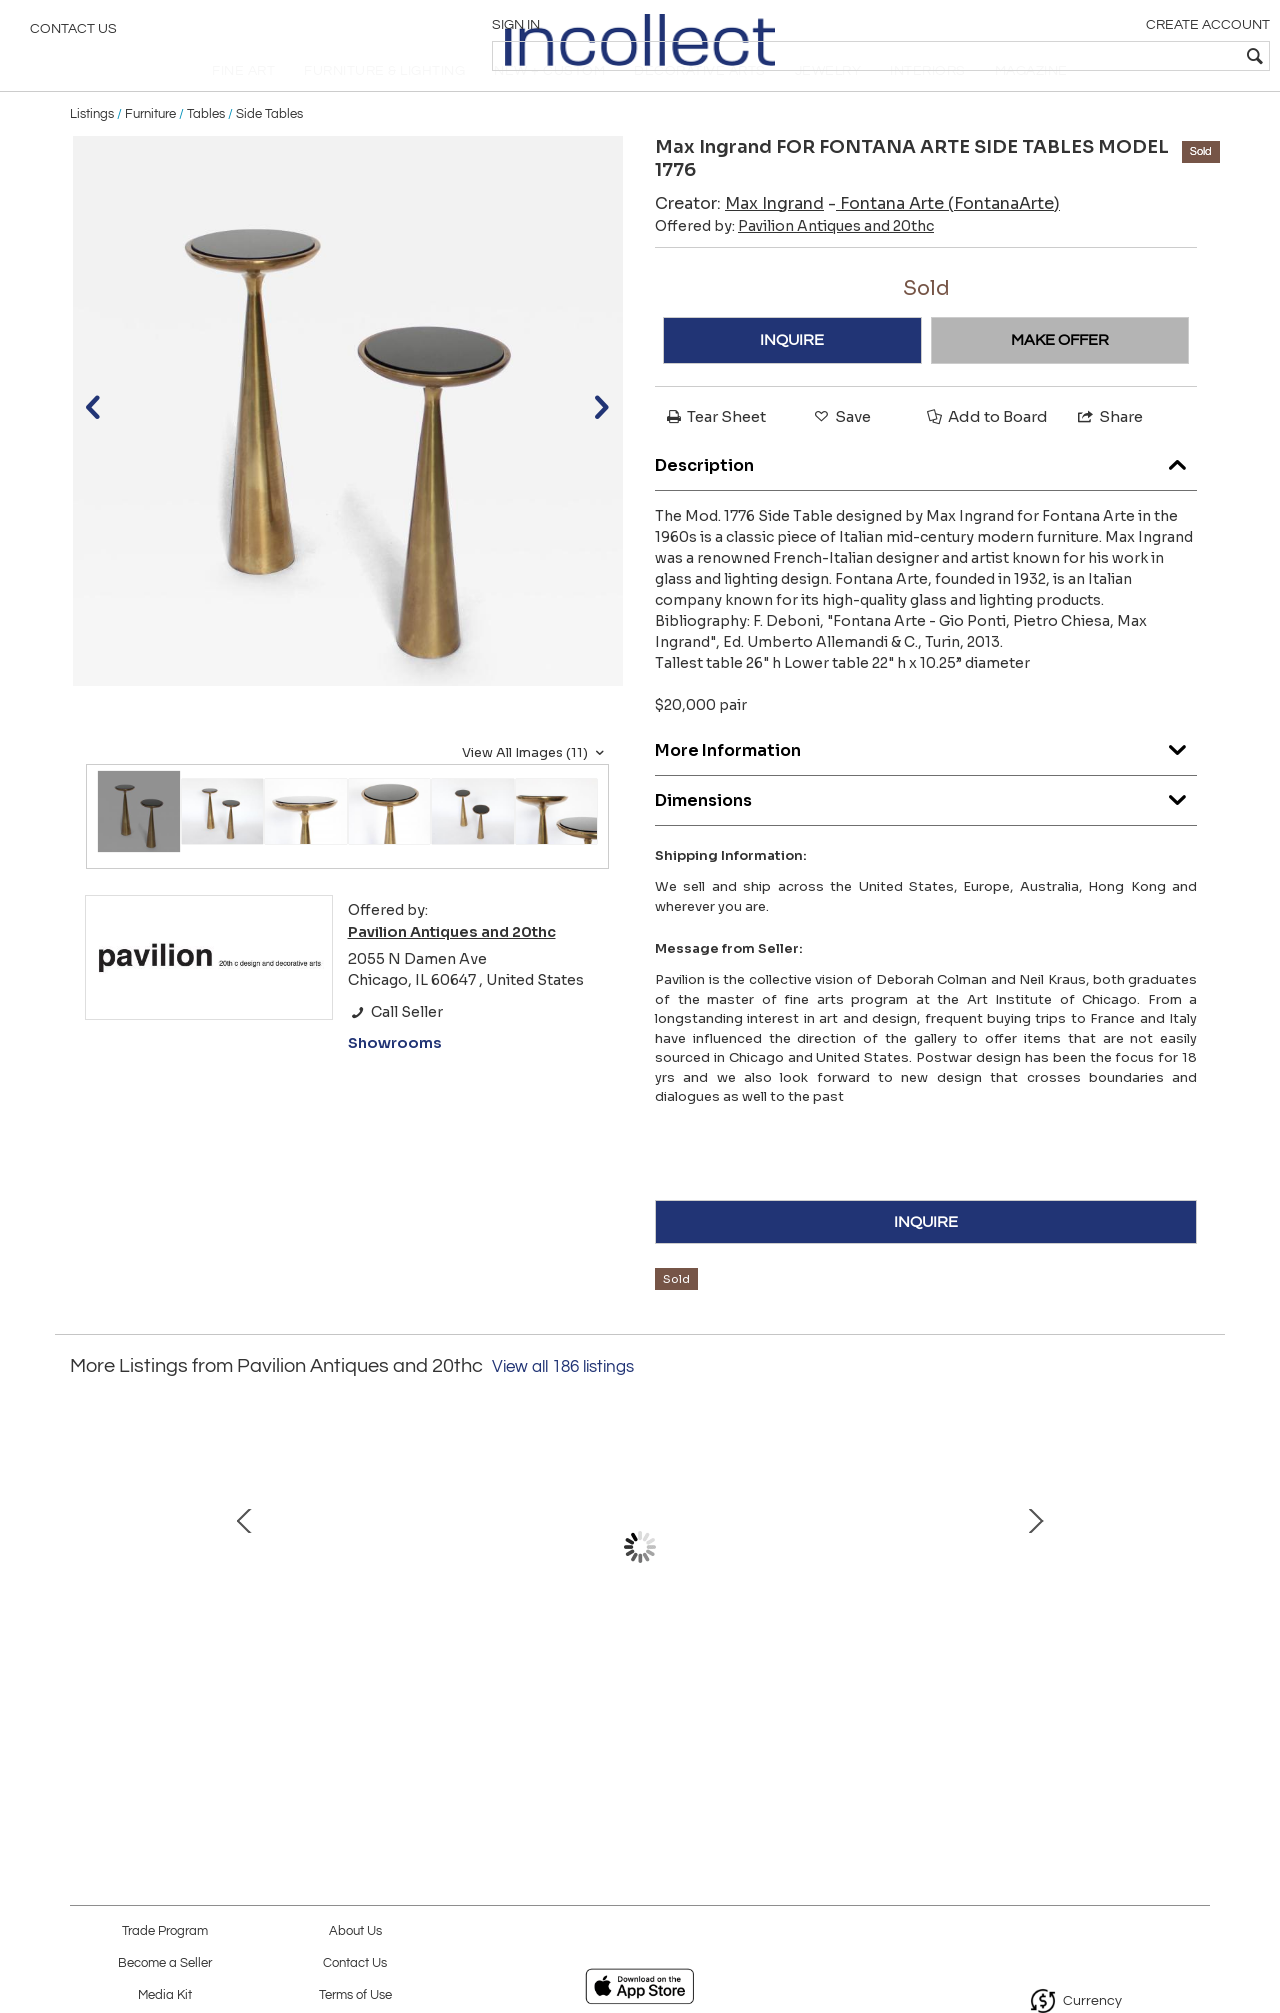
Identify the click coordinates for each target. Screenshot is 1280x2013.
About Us (355, 1931)
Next (1195, 1585)
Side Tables (269, 152)
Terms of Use (355, 1995)
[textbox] (1120, 56)
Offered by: (794, 264)
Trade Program (165, 1931)
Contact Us (73, 35)
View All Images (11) (535, 791)
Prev (85, 1585)
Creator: (739, 241)
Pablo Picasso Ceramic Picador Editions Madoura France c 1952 (425, 1677)
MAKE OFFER (1060, 378)
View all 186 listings (563, 1406)
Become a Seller (165, 1963)
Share (1109, 454)
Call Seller (395, 1050)
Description (926, 499)
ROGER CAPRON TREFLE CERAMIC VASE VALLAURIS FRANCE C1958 (635, 1677)
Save (841, 454)
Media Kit (165, 1995)
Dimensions (926, 834)
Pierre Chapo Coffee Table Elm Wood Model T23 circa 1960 (1055, 1677)
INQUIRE (792, 378)
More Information (926, 784)
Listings (92, 152)
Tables (206, 152)
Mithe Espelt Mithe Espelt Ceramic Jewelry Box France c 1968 (215, 1677)
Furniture (150, 152)
